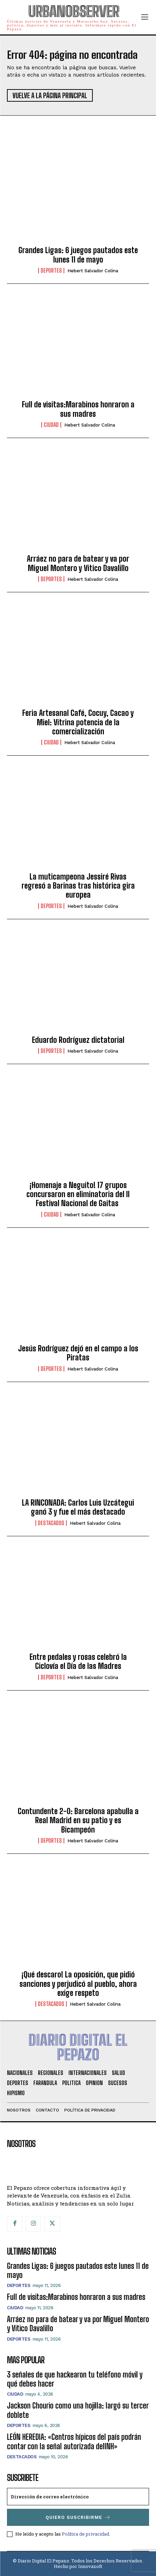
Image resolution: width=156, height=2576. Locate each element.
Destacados (51, 1523)
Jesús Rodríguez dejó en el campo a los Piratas (78, 1353)
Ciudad (51, 425)
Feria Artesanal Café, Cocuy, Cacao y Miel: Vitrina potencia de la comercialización (78, 722)
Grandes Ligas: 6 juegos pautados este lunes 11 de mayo (78, 254)
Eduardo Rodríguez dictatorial (78, 1040)
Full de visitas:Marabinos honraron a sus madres (78, 409)
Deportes (51, 270)
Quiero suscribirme (78, 2517)
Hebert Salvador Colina (92, 270)
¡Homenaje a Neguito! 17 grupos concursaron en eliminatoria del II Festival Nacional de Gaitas (78, 1194)
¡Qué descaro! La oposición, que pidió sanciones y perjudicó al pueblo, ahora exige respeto (78, 1984)
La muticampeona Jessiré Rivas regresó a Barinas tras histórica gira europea (78, 886)
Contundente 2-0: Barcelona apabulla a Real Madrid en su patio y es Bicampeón (78, 1820)
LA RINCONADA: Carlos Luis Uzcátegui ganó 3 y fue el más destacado (78, 1507)
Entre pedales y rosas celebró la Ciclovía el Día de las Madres (78, 1661)
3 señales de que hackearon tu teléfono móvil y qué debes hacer (74, 2379)
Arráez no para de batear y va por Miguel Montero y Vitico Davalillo (78, 563)
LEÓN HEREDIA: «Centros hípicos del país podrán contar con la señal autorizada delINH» (74, 2441)
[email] (78, 2496)
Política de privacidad (85, 2534)
